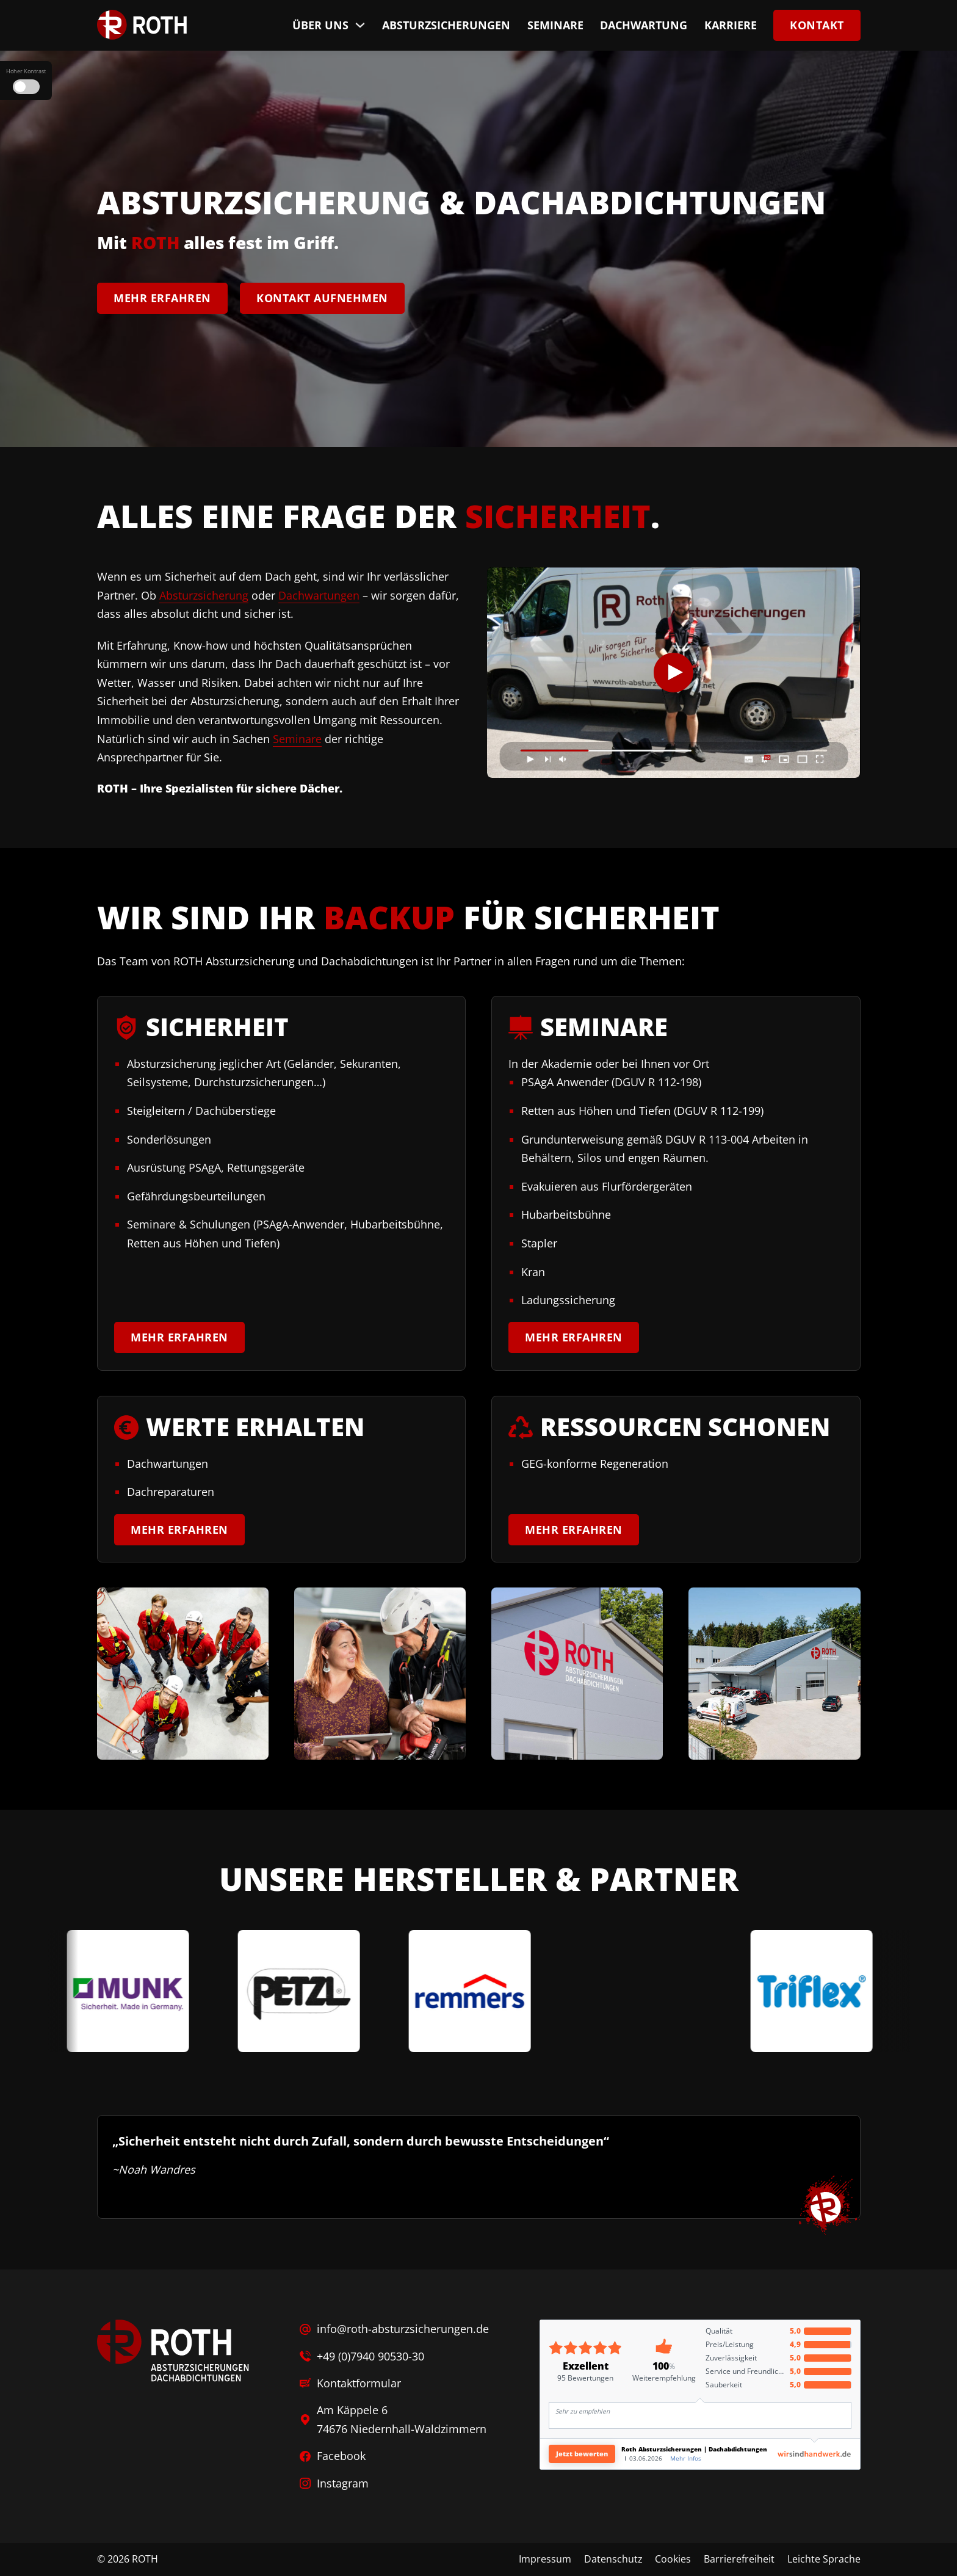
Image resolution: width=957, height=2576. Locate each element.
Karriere (730, 25)
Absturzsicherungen (446, 25)
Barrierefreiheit (739, 2559)
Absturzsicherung (203, 595)
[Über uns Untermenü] (360, 25)
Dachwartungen (318, 595)
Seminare (555, 25)
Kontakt (817, 25)
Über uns (320, 25)
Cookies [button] (673, 2559)
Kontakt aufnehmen (322, 297)
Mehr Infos (685, 2458)
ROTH (145, 2559)
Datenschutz (613, 2559)
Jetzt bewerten (582, 2453)
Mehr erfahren (162, 297)
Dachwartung (643, 25)
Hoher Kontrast (26, 71)
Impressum (545, 2559)
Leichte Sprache (824, 2559)
